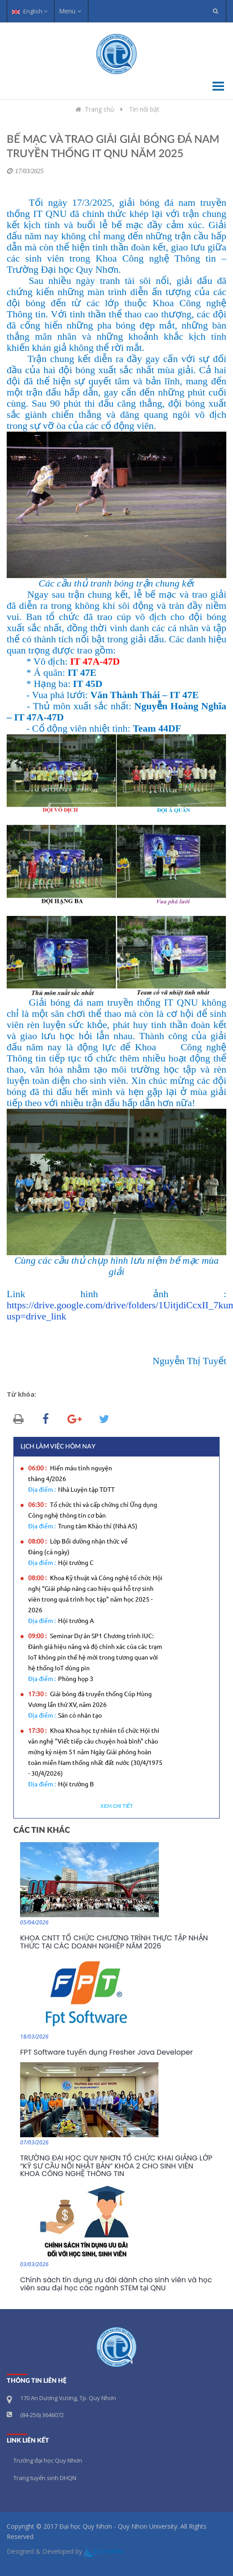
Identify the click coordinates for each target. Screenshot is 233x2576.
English (29, 11)
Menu (70, 11)
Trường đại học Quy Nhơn (47, 2460)
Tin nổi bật (144, 109)
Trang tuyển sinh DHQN (44, 2478)
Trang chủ (94, 109)
